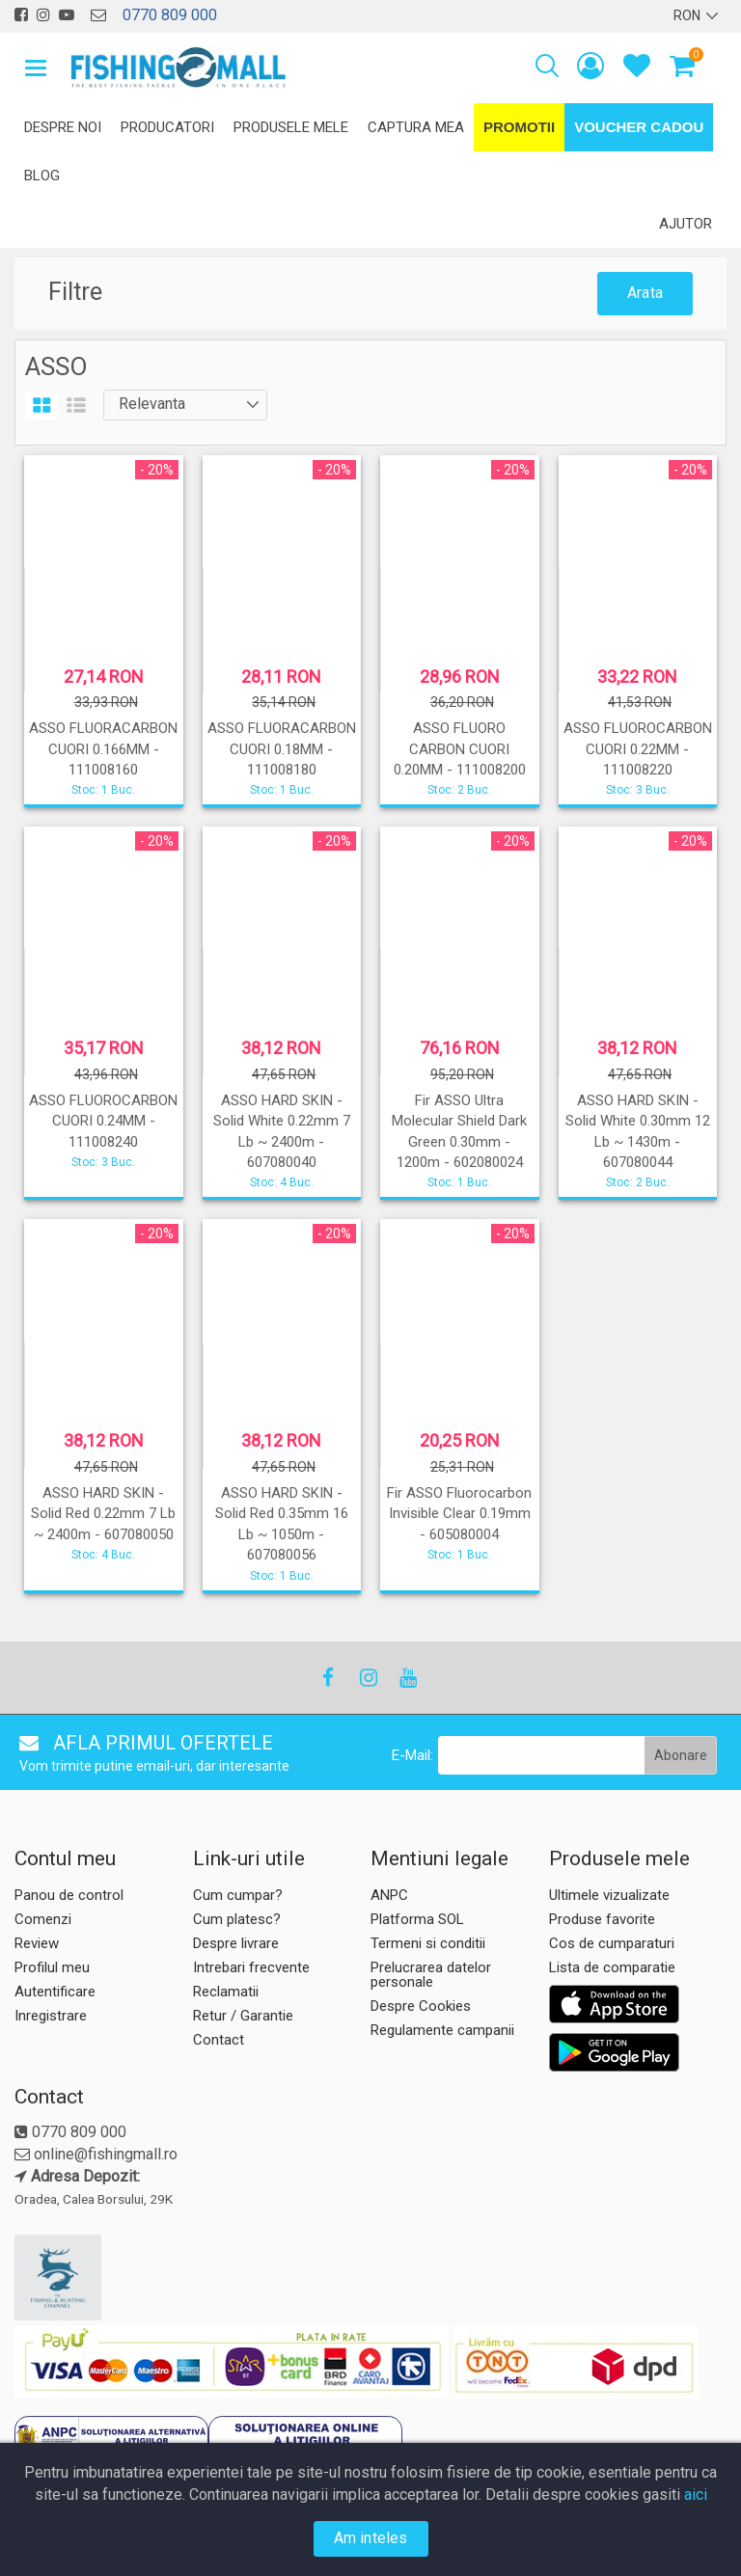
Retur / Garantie (243, 2015)
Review (36, 1943)
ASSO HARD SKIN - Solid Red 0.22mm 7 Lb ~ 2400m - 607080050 (103, 1513)
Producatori (167, 127)
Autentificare (55, 1991)
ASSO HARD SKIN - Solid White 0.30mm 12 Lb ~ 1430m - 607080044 (637, 1131)
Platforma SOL (417, 1919)
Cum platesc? (237, 1919)
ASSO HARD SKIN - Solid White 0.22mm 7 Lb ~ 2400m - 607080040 (281, 1131)
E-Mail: (412, 1755)
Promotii (519, 127)
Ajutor (685, 223)
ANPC (389, 1895)
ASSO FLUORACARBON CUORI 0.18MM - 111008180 (281, 748)
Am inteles (371, 2538)
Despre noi (62, 127)
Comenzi (42, 1919)
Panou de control (69, 1895)
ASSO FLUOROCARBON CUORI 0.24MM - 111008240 (103, 1121)
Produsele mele (290, 127)
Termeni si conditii (427, 1943)
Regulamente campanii (442, 2030)
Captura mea (416, 127)
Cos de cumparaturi (611, 1943)
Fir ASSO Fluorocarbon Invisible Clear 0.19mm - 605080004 (459, 1513)
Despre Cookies (420, 2006)
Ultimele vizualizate (609, 1895)
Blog (42, 175)
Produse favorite (602, 1919)
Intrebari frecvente (251, 1967)
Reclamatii (226, 1991)
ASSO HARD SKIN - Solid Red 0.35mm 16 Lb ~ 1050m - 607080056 (281, 1523)
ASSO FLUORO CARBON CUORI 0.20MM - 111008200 (460, 748)
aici (695, 2494)
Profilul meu (52, 1967)
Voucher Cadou (638, 127)
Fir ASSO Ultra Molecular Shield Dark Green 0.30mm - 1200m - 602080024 (459, 1131)
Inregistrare (50, 2015)
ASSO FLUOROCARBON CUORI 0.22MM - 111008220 (637, 748)
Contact (218, 2039)
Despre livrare (236, 1943)
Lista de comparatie (612, 1967)
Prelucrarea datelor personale (430, 1975)
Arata (645, 293)
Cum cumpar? (238, 1895)
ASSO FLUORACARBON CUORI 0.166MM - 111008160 (103, 748)
